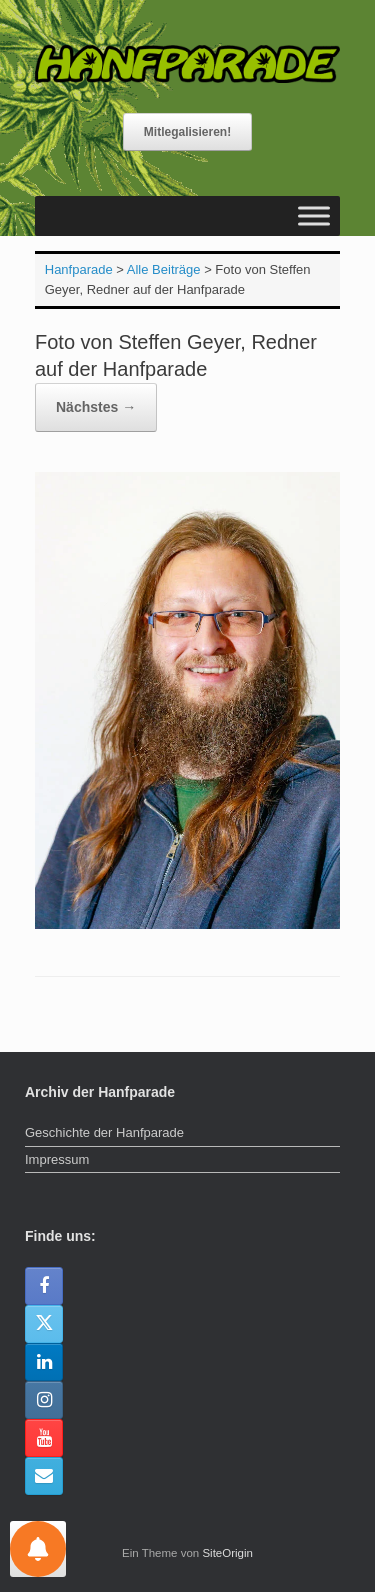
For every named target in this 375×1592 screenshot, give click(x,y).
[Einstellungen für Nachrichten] (38, 1549)
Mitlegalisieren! (187, 132)
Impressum (57, 1159)
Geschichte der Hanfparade (104, 1132)
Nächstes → (96, 407)
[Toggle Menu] (314, 215)
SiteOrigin (227, 1553)
